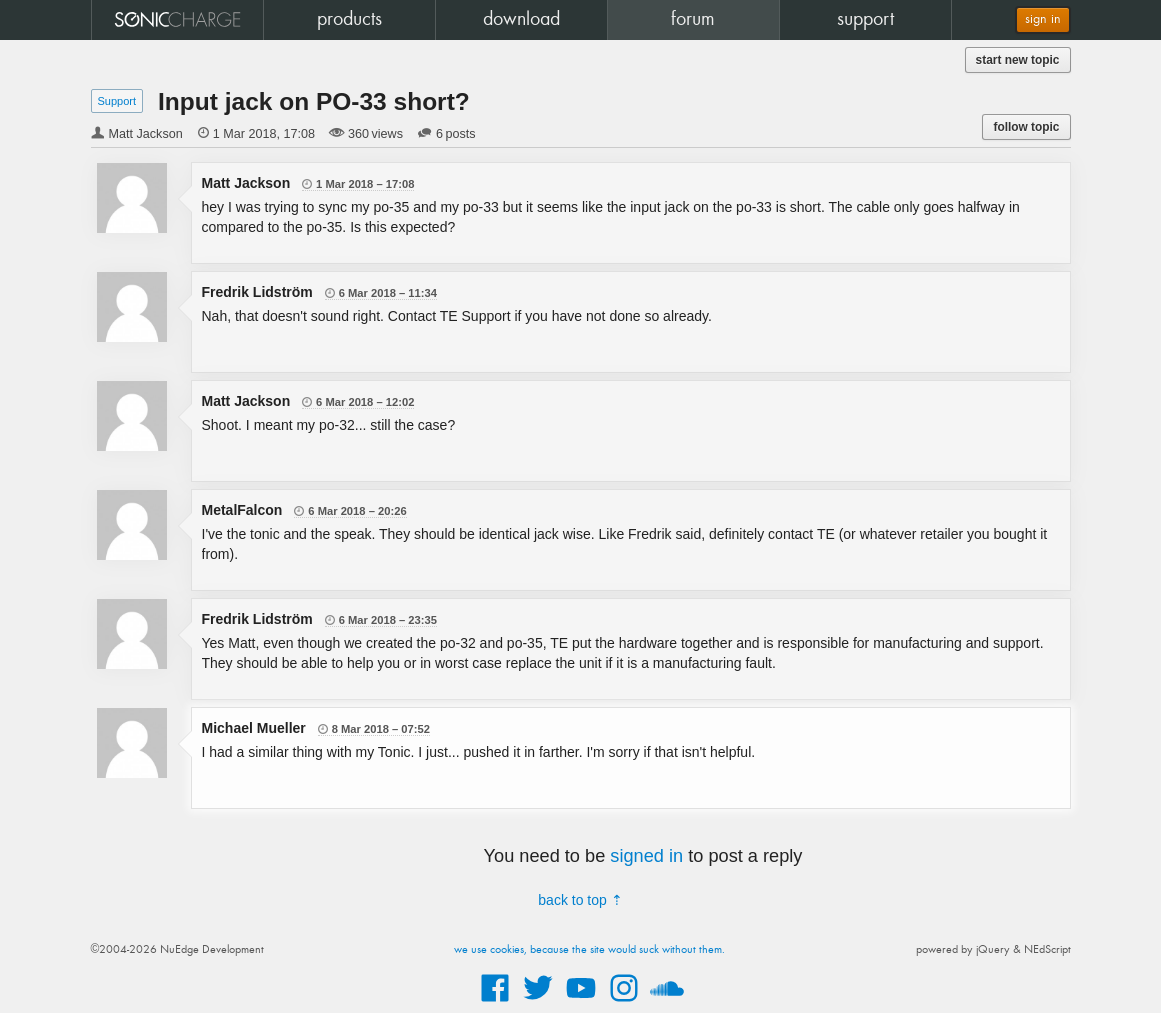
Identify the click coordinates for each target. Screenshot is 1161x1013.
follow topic (1026, 127)
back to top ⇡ (580, 900)
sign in (1043, 19)
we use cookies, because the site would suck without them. (589, 950)
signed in (646, 856)
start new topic (1018, 60)
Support (117, 101)
